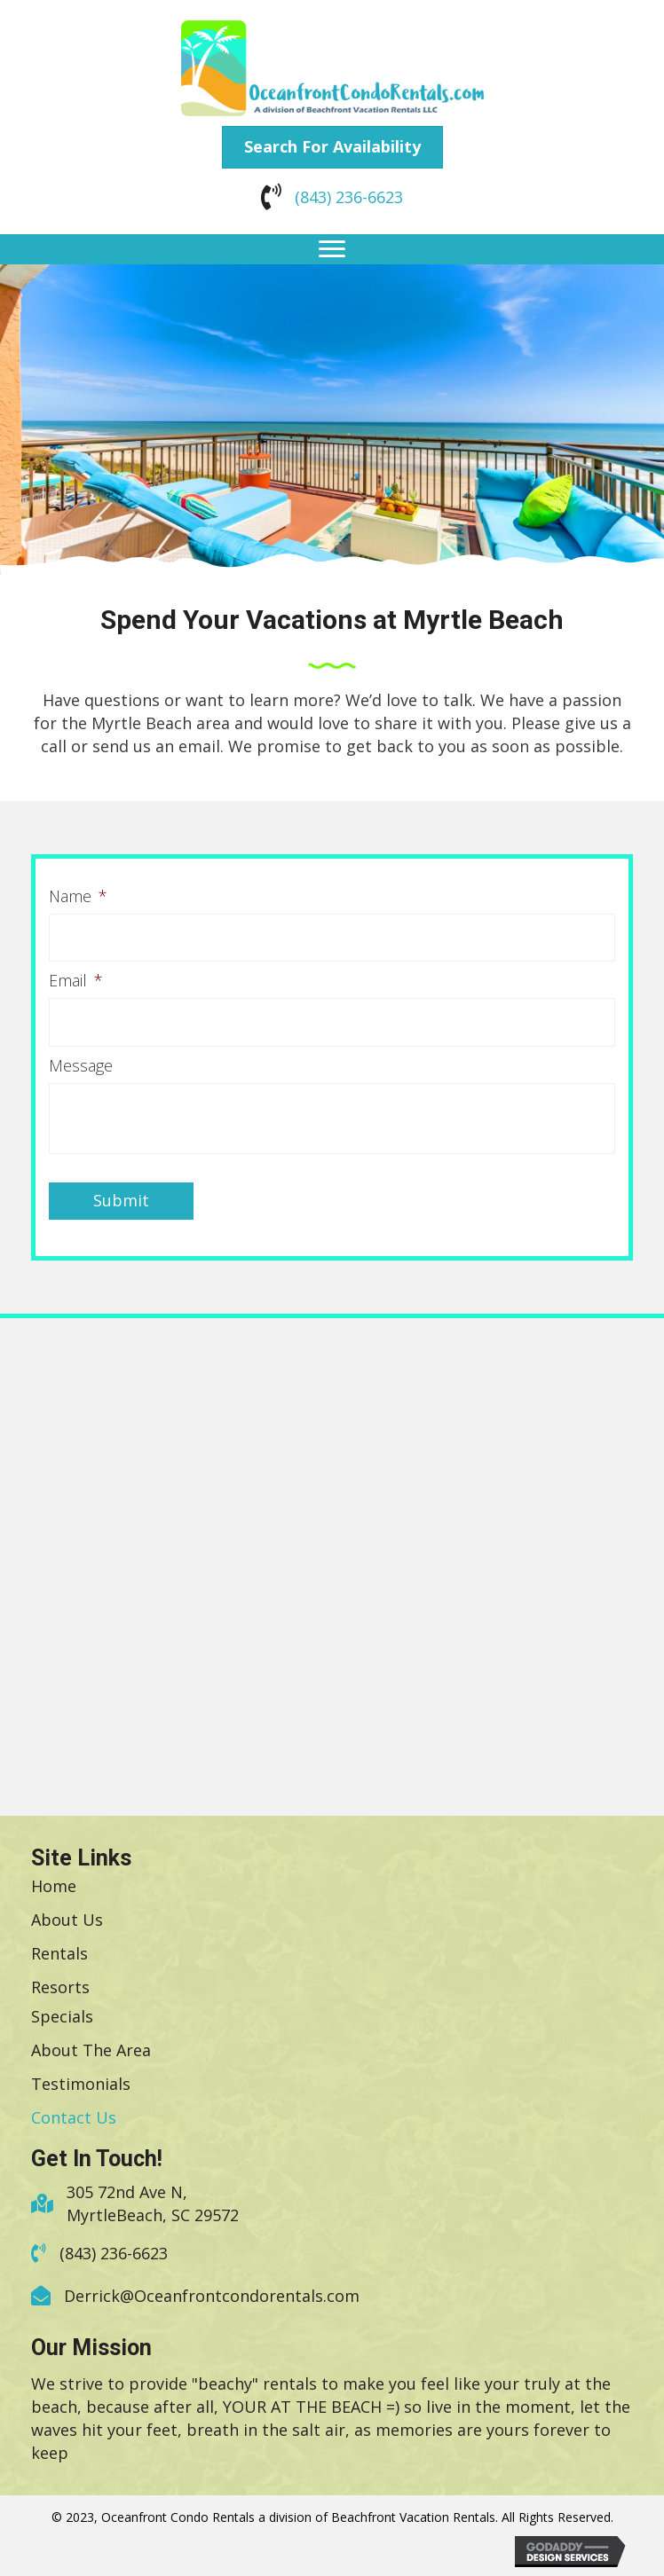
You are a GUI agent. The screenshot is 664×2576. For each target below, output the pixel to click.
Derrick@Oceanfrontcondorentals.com (212, 2292)
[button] (332, 147)
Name (78, 896)
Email (76, 979)
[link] (54, 1881)
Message (81, 1061)
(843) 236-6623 (349, 197)
